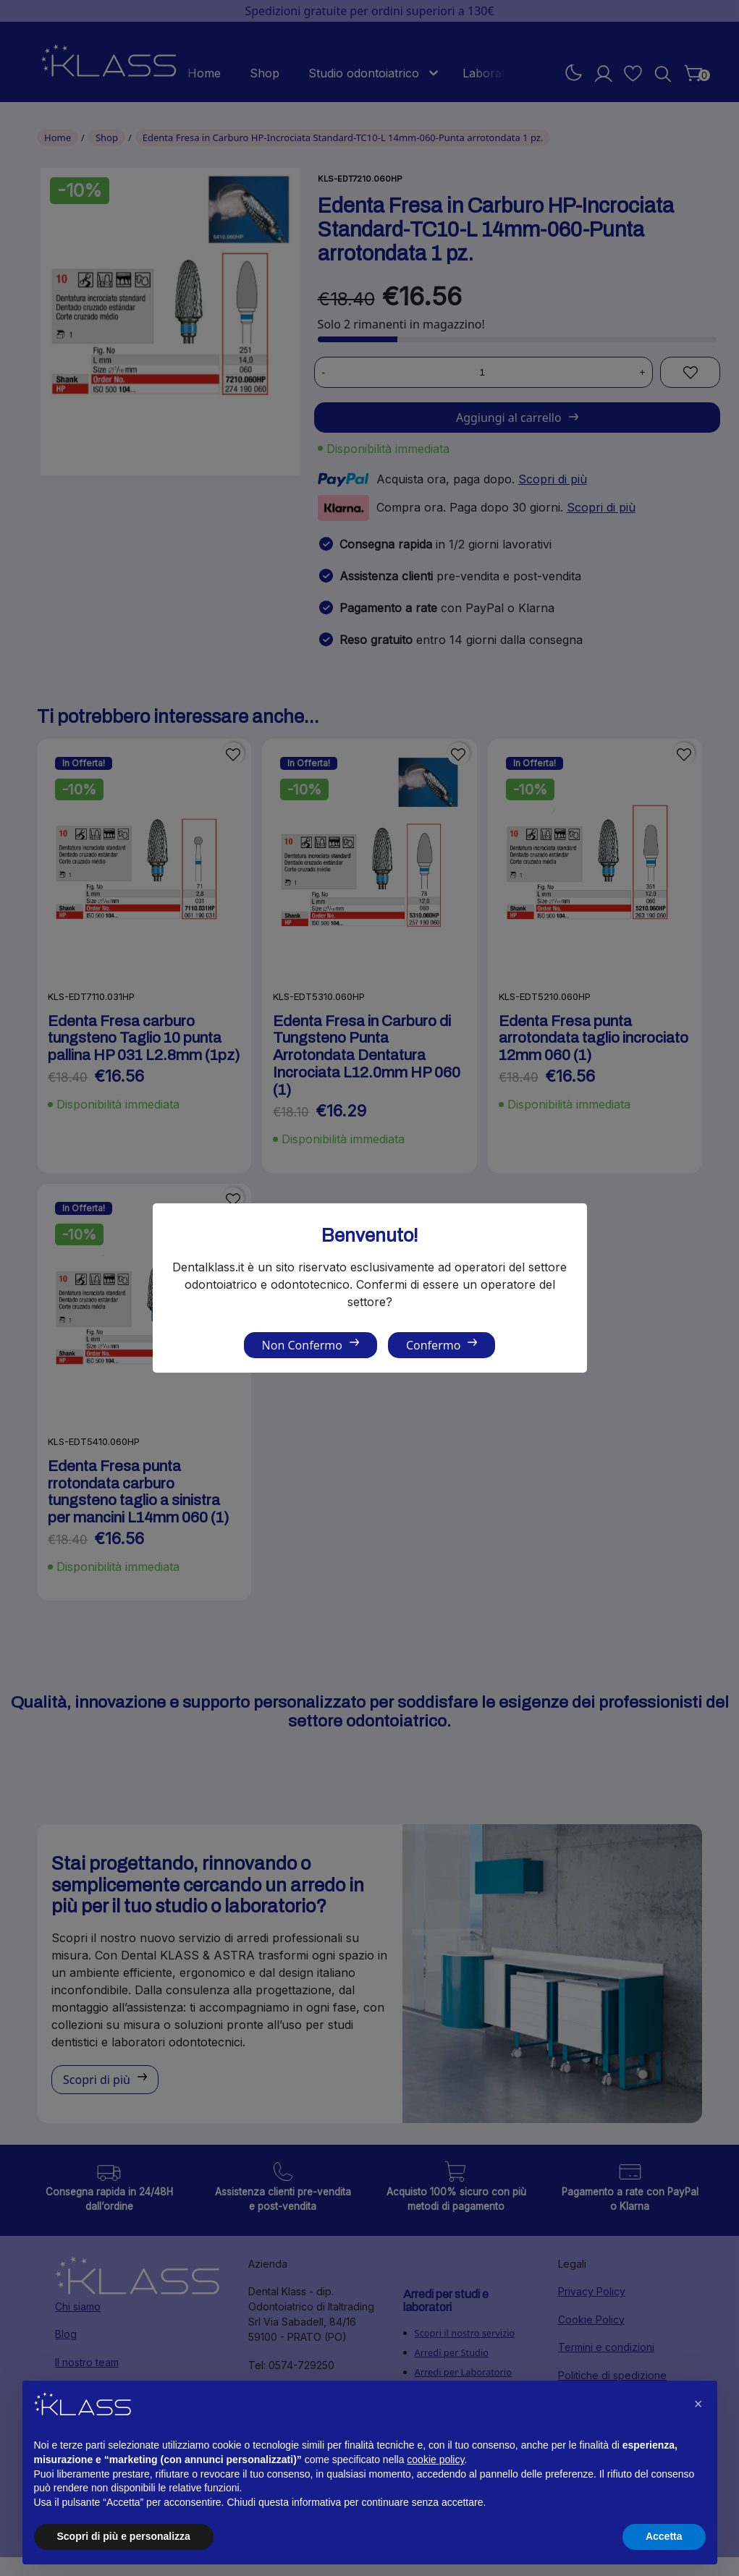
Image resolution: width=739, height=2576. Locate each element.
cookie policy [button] (435, 2459)
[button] (698, 2403)
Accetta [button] (664, 2536)
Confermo (433, 1345)
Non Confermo (302, 1345)
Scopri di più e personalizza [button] (123, 2536)
